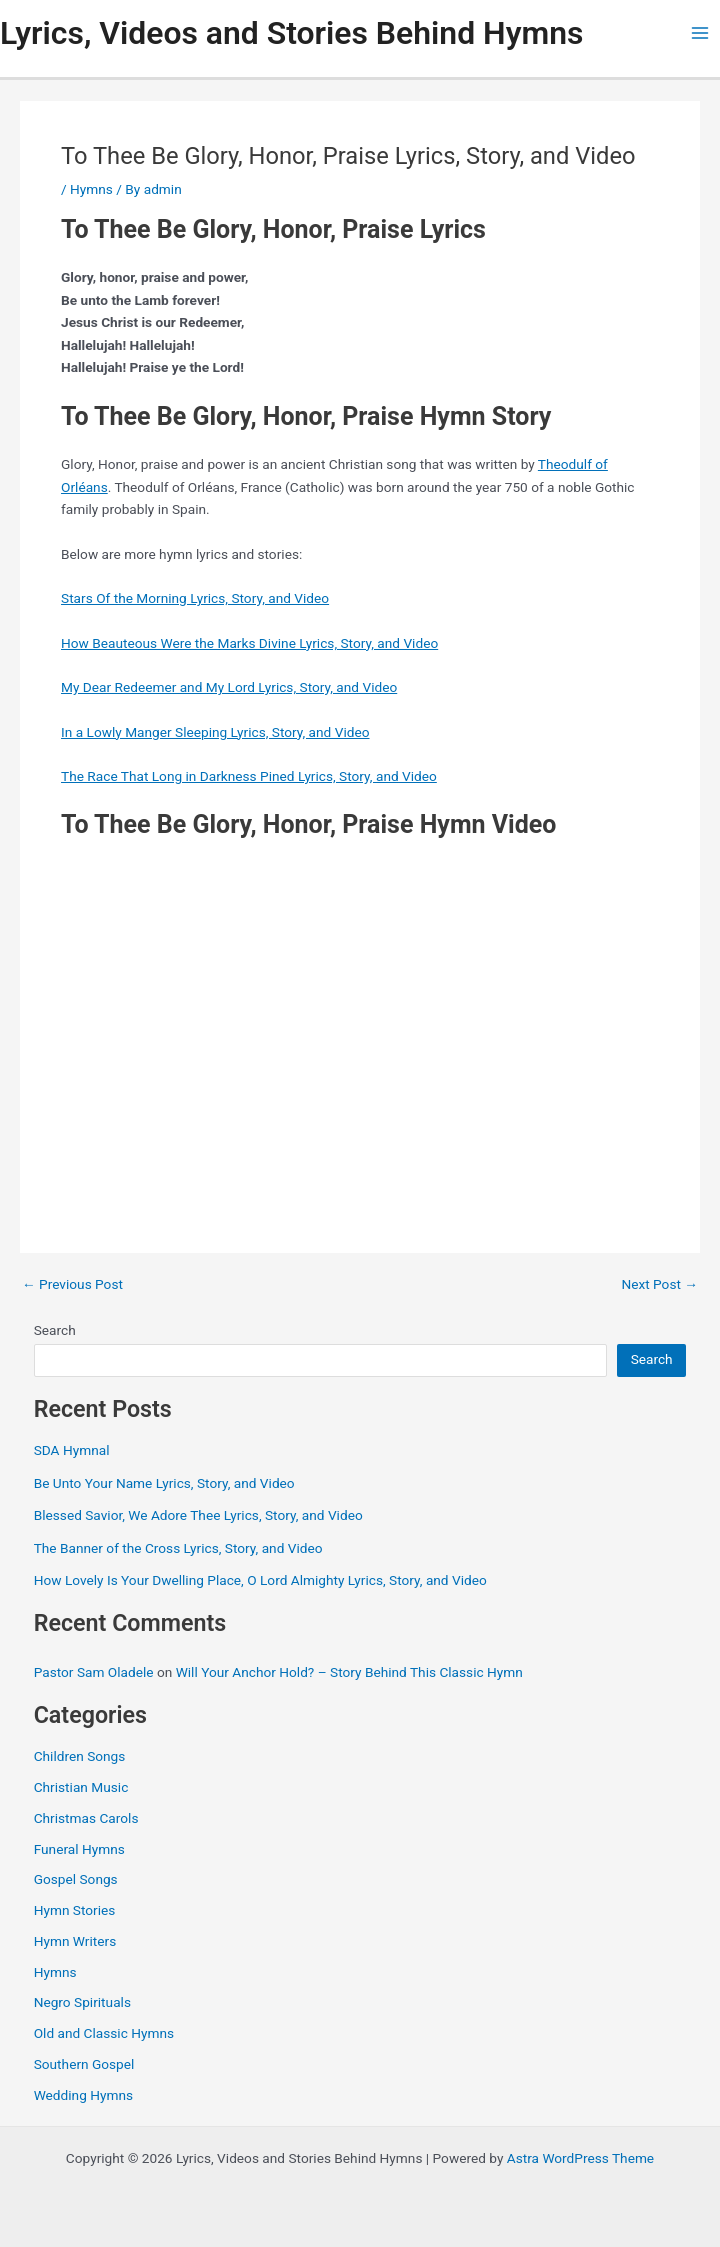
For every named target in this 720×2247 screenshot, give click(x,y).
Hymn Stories (75, 1910)
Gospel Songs (76, 1879)
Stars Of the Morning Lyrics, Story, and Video (195, 598)
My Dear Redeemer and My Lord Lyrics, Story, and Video (229, 687)
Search (55, 1330)
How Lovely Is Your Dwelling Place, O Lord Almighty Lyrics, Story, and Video (260, 1580)
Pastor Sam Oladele (94, 1672)
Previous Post (72, 1285)
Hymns (91, 189)
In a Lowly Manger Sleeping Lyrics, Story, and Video (215, 732)
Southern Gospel (84, 2064)
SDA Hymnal (72, 1450)
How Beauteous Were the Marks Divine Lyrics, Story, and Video (249, 643)
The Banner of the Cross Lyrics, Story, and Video (178, 1548)
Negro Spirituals (82, 2002)
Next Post (659, 1285)
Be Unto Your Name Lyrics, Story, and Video (164, 1483)
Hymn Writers (75, 1941)
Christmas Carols (86, 1818)
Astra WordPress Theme (580, 2158)
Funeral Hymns (79, 1849)
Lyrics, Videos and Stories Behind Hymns (291, 33)
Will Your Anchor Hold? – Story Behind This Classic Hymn (349, 1672)
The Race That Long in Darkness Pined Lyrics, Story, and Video (249, 776)
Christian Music (81, 1787)
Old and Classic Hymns (104, 2033)
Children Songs (80, 1756)
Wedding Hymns (83, 2095)
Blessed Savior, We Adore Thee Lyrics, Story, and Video (198, 1515)
